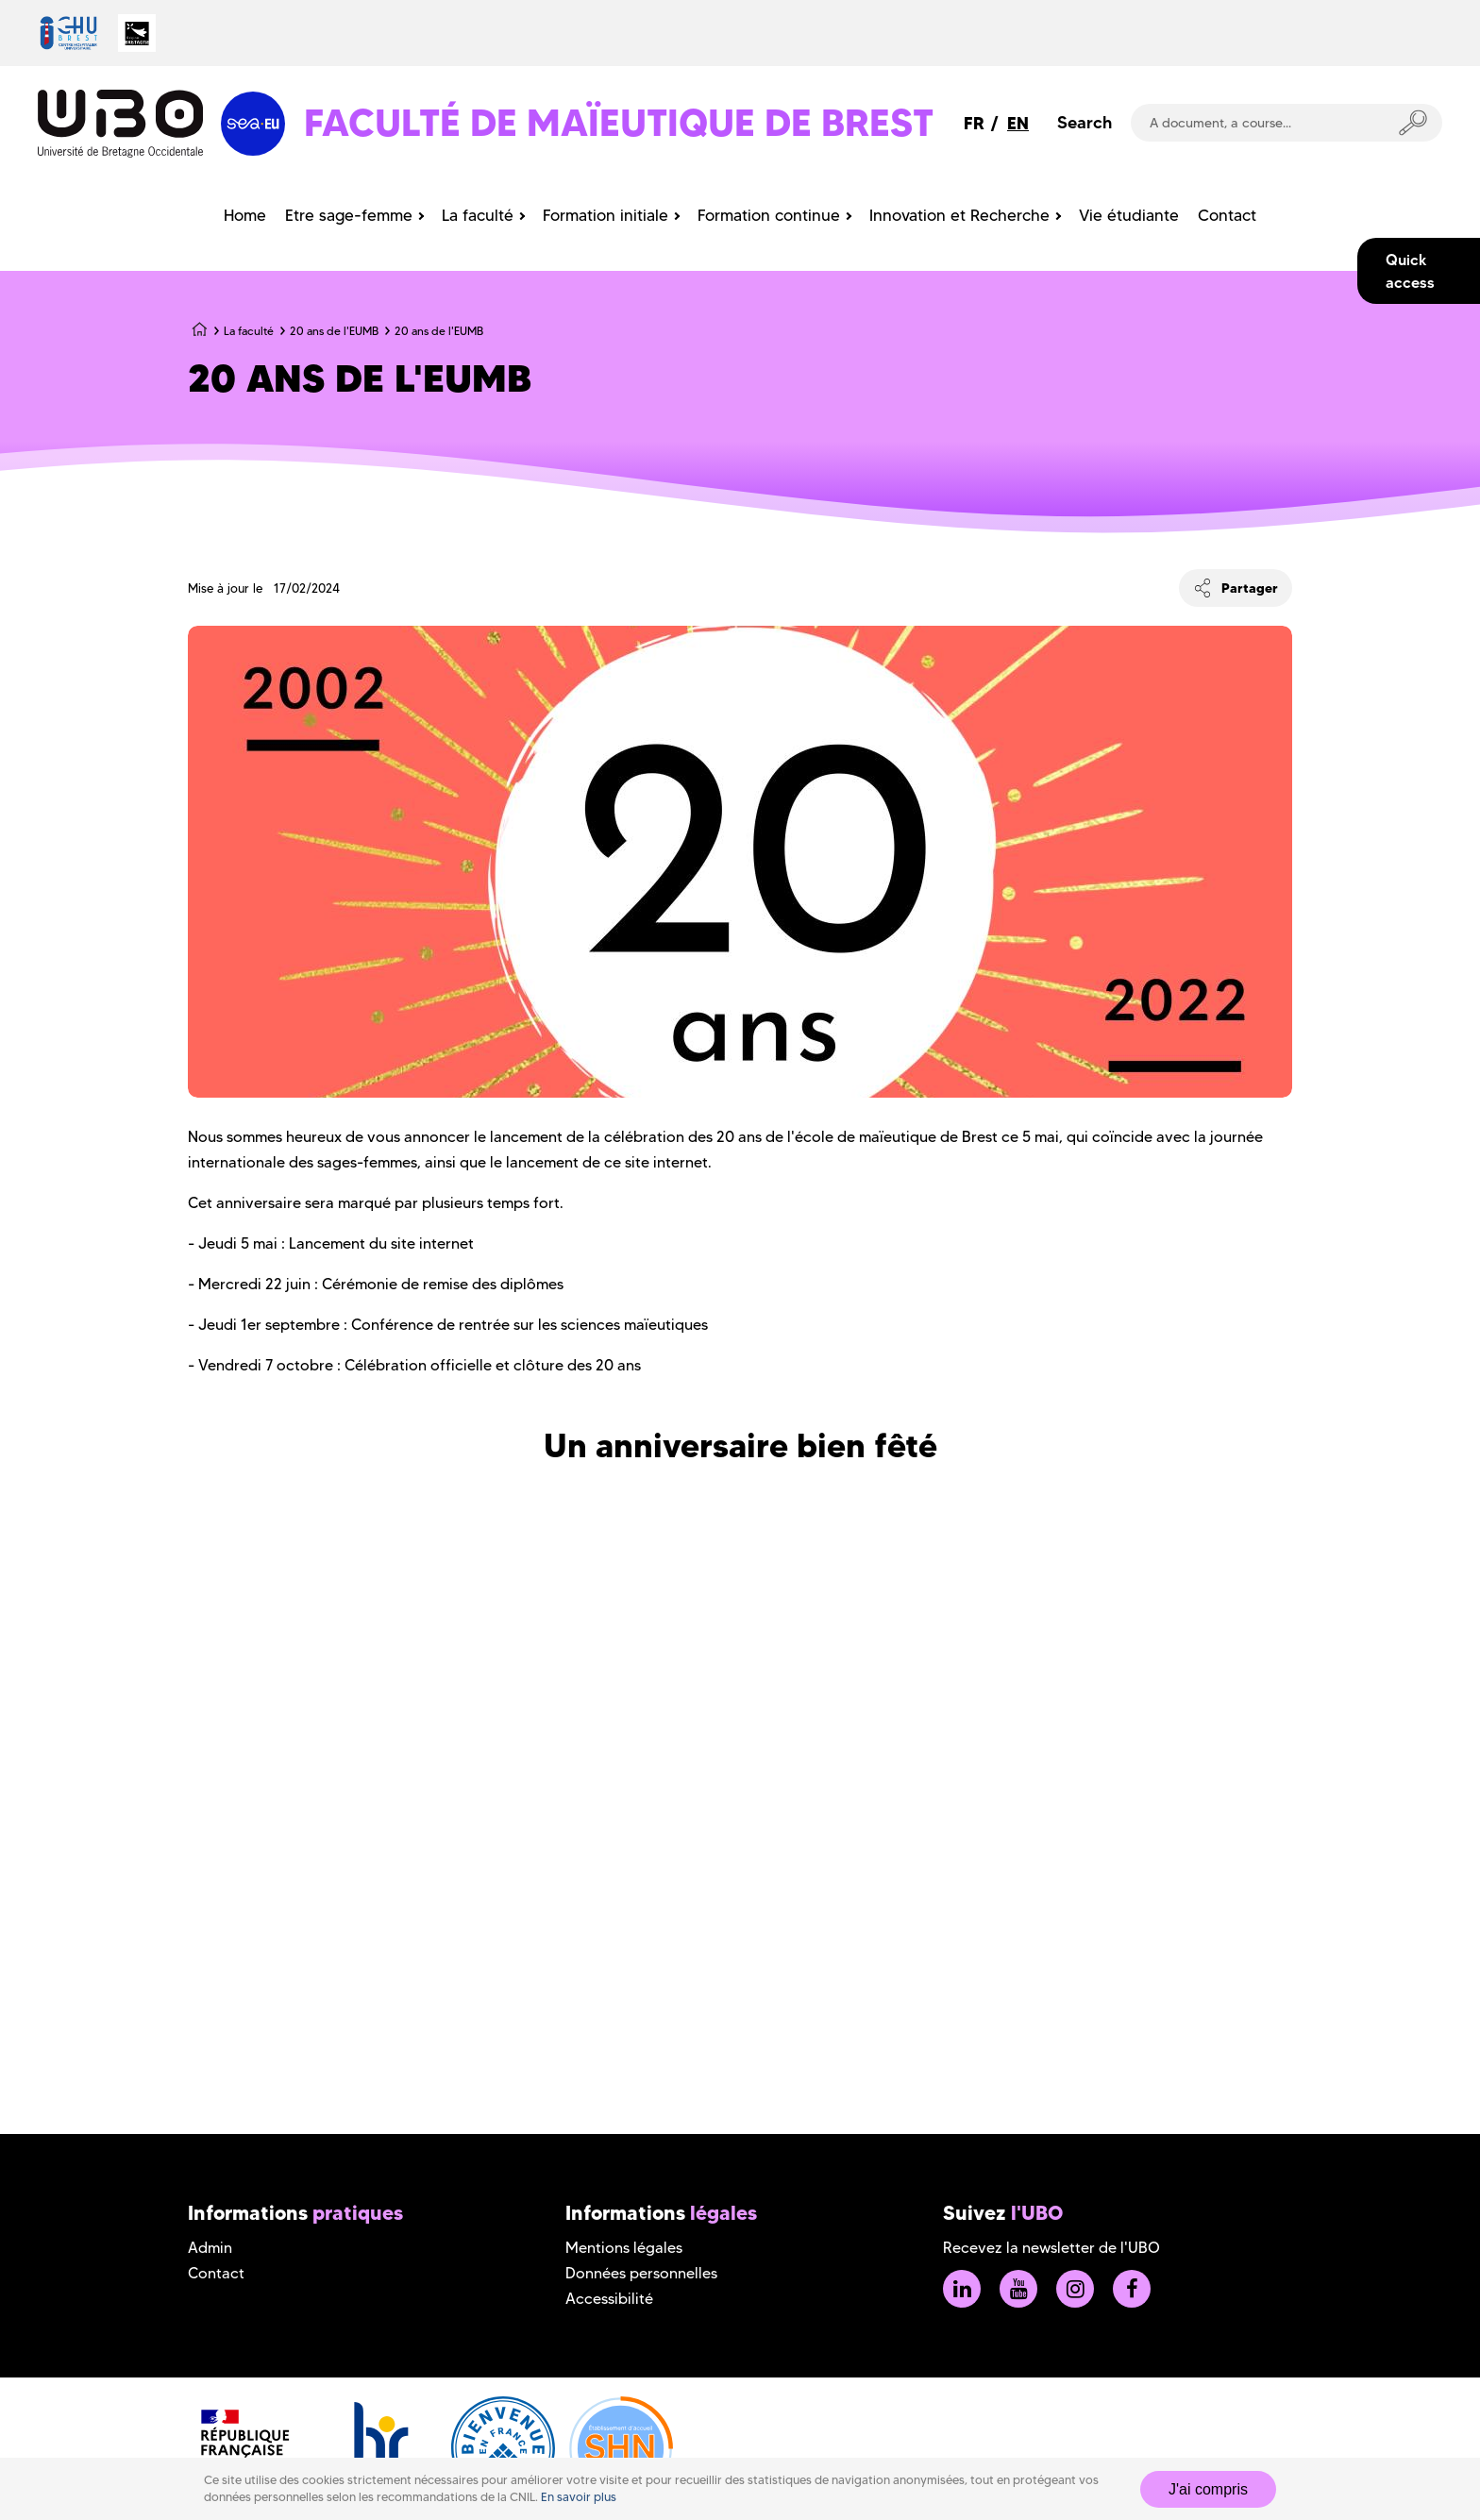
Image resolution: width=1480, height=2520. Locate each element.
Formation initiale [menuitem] (605, 215)
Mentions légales (623, 2248)
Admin (210, 2248)
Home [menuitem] (245, 215)
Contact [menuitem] (1227, 215)
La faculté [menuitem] (477, 215)
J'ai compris (1208, 2489)
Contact (216, 2273)
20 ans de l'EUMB (334, 331)
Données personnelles (641, 2273)
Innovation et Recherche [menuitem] (959, 215)
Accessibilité (609, 2299)
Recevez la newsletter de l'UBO (1051, 2248)
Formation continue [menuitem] (769, 215)
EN (1018, 123)
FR (974, 123)
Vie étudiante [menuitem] (1129, 215)
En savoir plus (578, 2497)
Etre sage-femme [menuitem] (348, 215)
